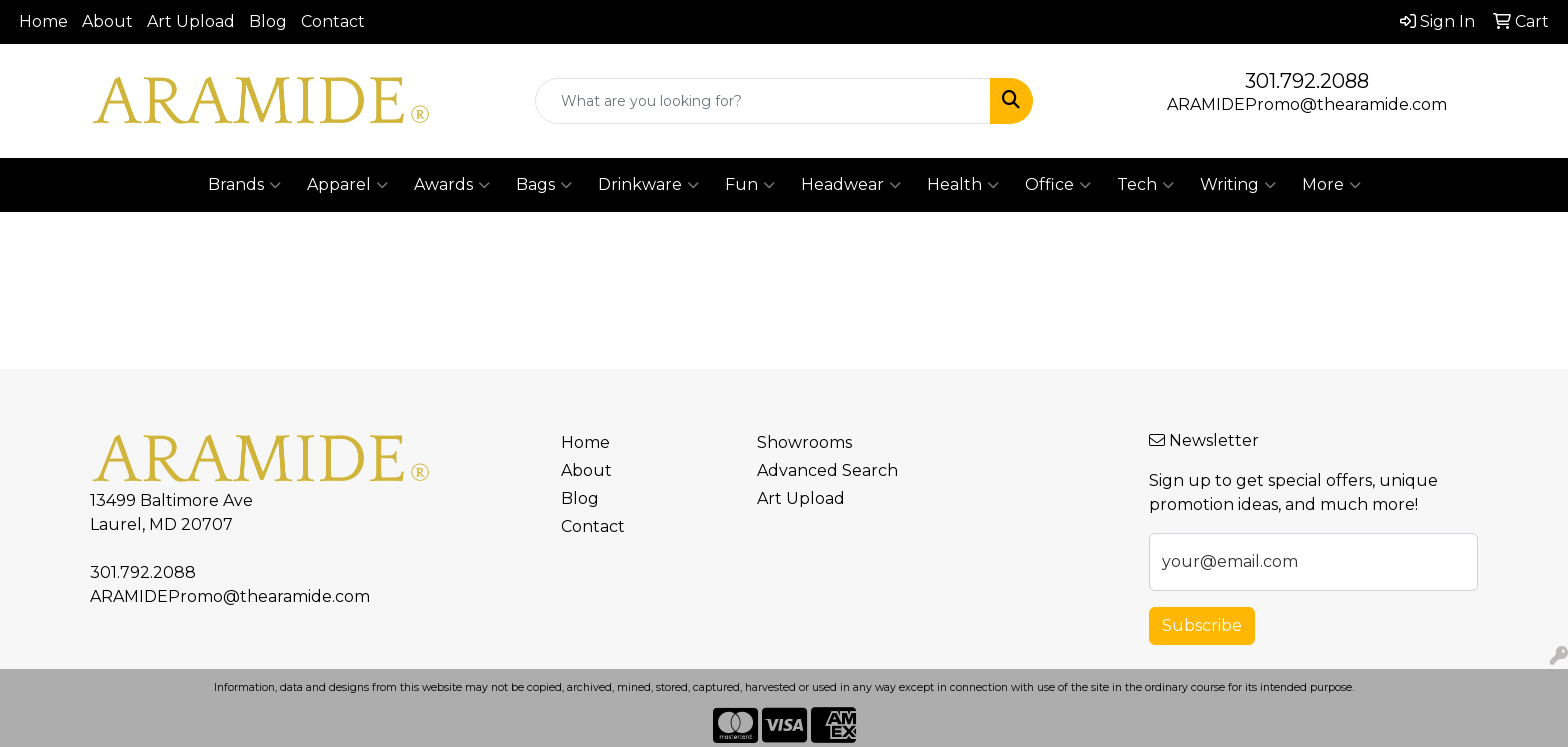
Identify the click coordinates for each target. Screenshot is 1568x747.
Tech (1145, 185)
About (107, 21)
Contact (333, 21)
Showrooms (804, 442)
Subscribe (1202, 625)
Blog (268, 21)
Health (963, 185)
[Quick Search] (763, 101)
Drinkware (648, 185)
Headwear (851, 185)
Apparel (347, 185)
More (1331, 185)
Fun (750, 185)
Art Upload (191, 21)
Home (43, 21)
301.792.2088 (1307, 81)
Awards (452, 185)
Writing (1238, 185)
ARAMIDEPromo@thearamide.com (1307, 104)
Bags (544, 185)
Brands (244, 185)
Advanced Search (827, 470)
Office (1058, 185)
